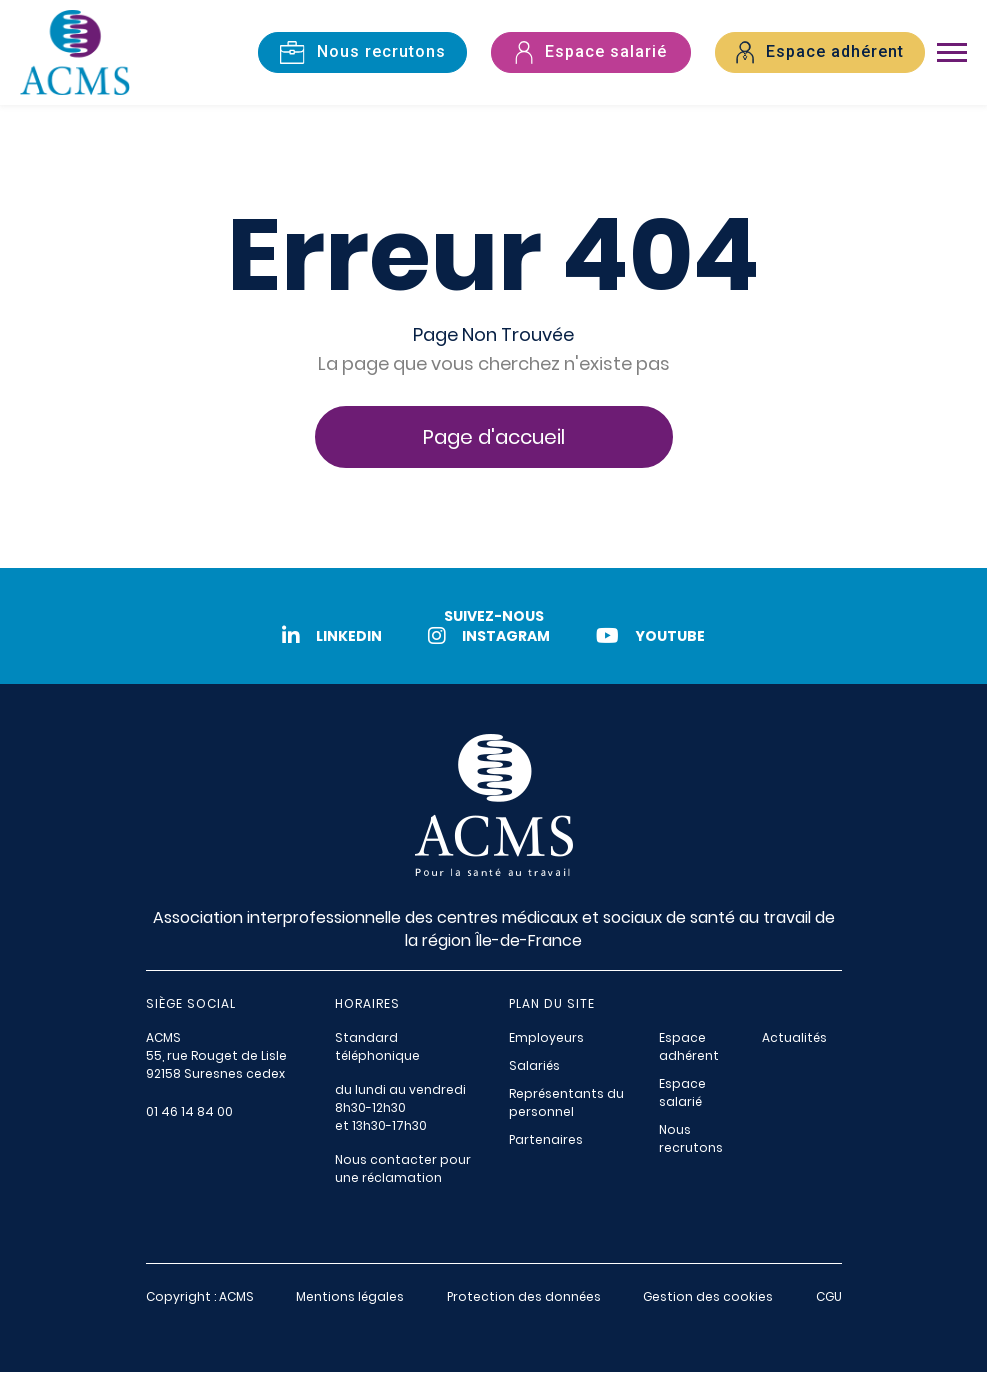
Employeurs (546, 1041)
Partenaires (546, 1143)
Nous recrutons (691, 1142)
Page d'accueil (494, 441)
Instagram (489, 640)
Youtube (654, 640)
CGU (829, 1300)
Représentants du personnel (566, 1106)
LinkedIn (328, 640)
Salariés (534, 1069)
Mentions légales (350, 1300)
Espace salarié (682, 1096)
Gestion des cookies (708, 1300)
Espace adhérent (689, 1050)
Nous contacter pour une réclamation (403, 1172)
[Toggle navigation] (952, 54)
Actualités (794, 1041)
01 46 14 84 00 (189, 1115)
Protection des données (524, 1300)
